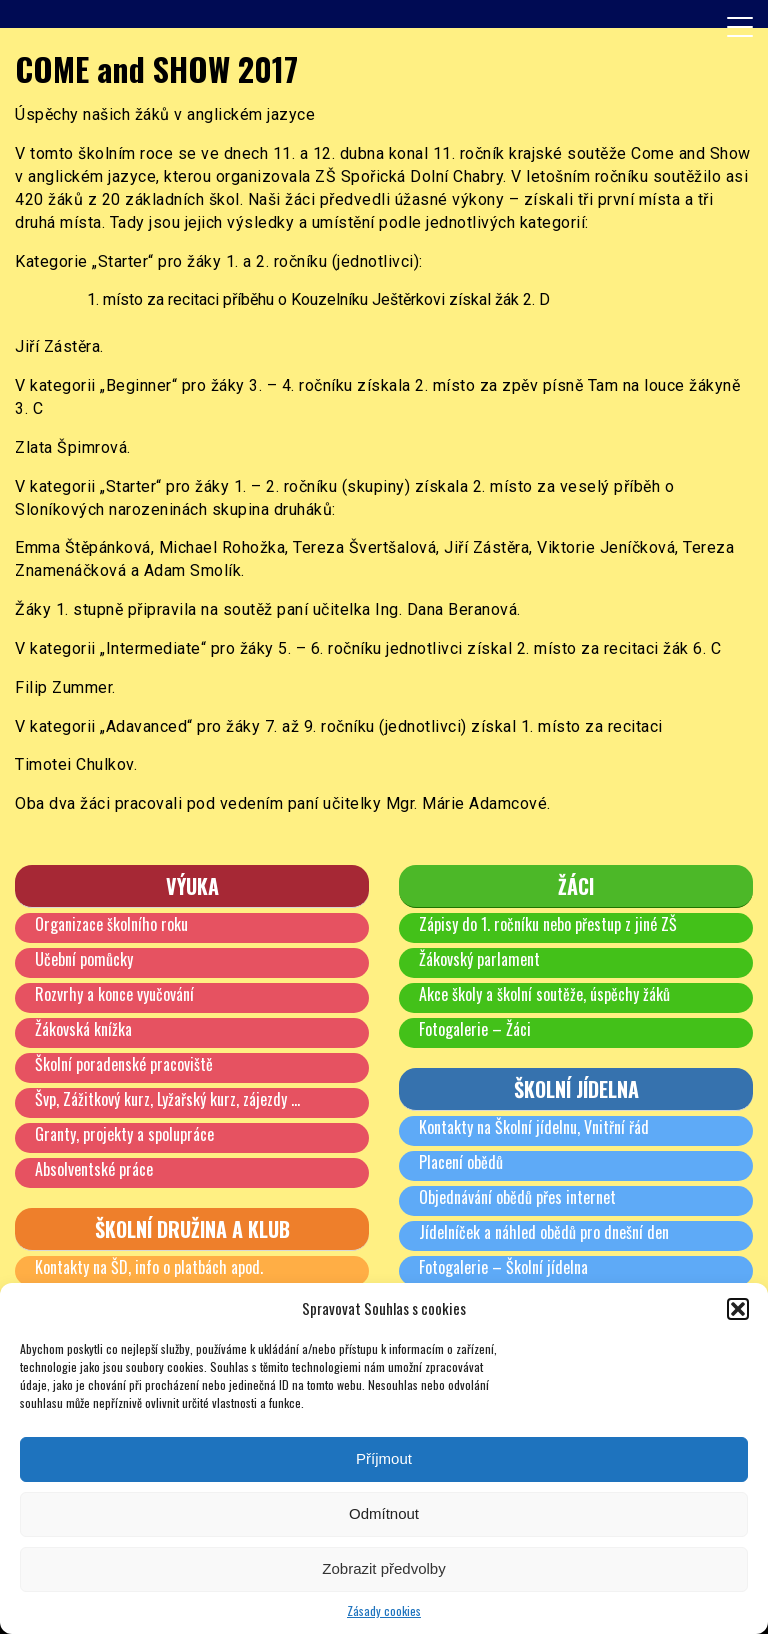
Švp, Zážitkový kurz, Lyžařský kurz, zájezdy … (167, 1099)
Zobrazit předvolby (383, 1568)
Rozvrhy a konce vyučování (114, 994)
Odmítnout (384, 1513)
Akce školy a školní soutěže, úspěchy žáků (544, 994)
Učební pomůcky (84, 959)
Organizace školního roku (111, 924)
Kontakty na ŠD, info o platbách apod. (149, 1267)
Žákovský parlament (479, 959)
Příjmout (384, 1458)
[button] (738, 1309)
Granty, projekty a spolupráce (124, 1134)
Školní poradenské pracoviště (124, 1064)
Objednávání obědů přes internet (517, 1197)
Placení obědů (461, 1162)
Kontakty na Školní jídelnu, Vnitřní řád (534, 1127)
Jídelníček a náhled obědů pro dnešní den (544, 1232)
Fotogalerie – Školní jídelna (503, 1267)
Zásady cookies (384, 1610)
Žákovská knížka (83, 1029)
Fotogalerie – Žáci (475, 1029)
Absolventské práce (94, 1169)
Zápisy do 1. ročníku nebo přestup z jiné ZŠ (548, 924)
